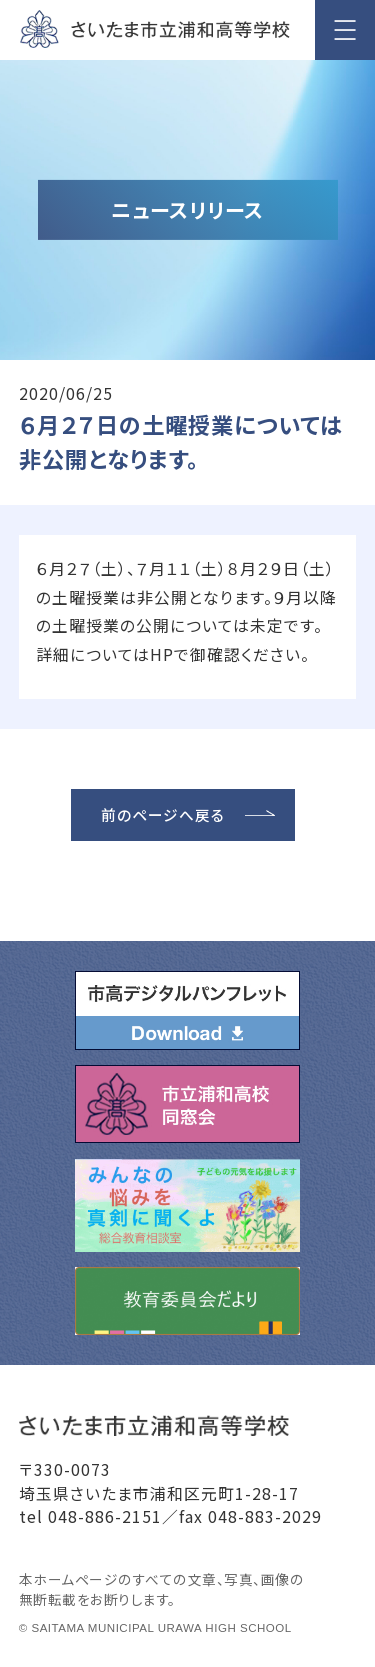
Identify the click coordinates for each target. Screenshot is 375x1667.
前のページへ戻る (163, 814)
